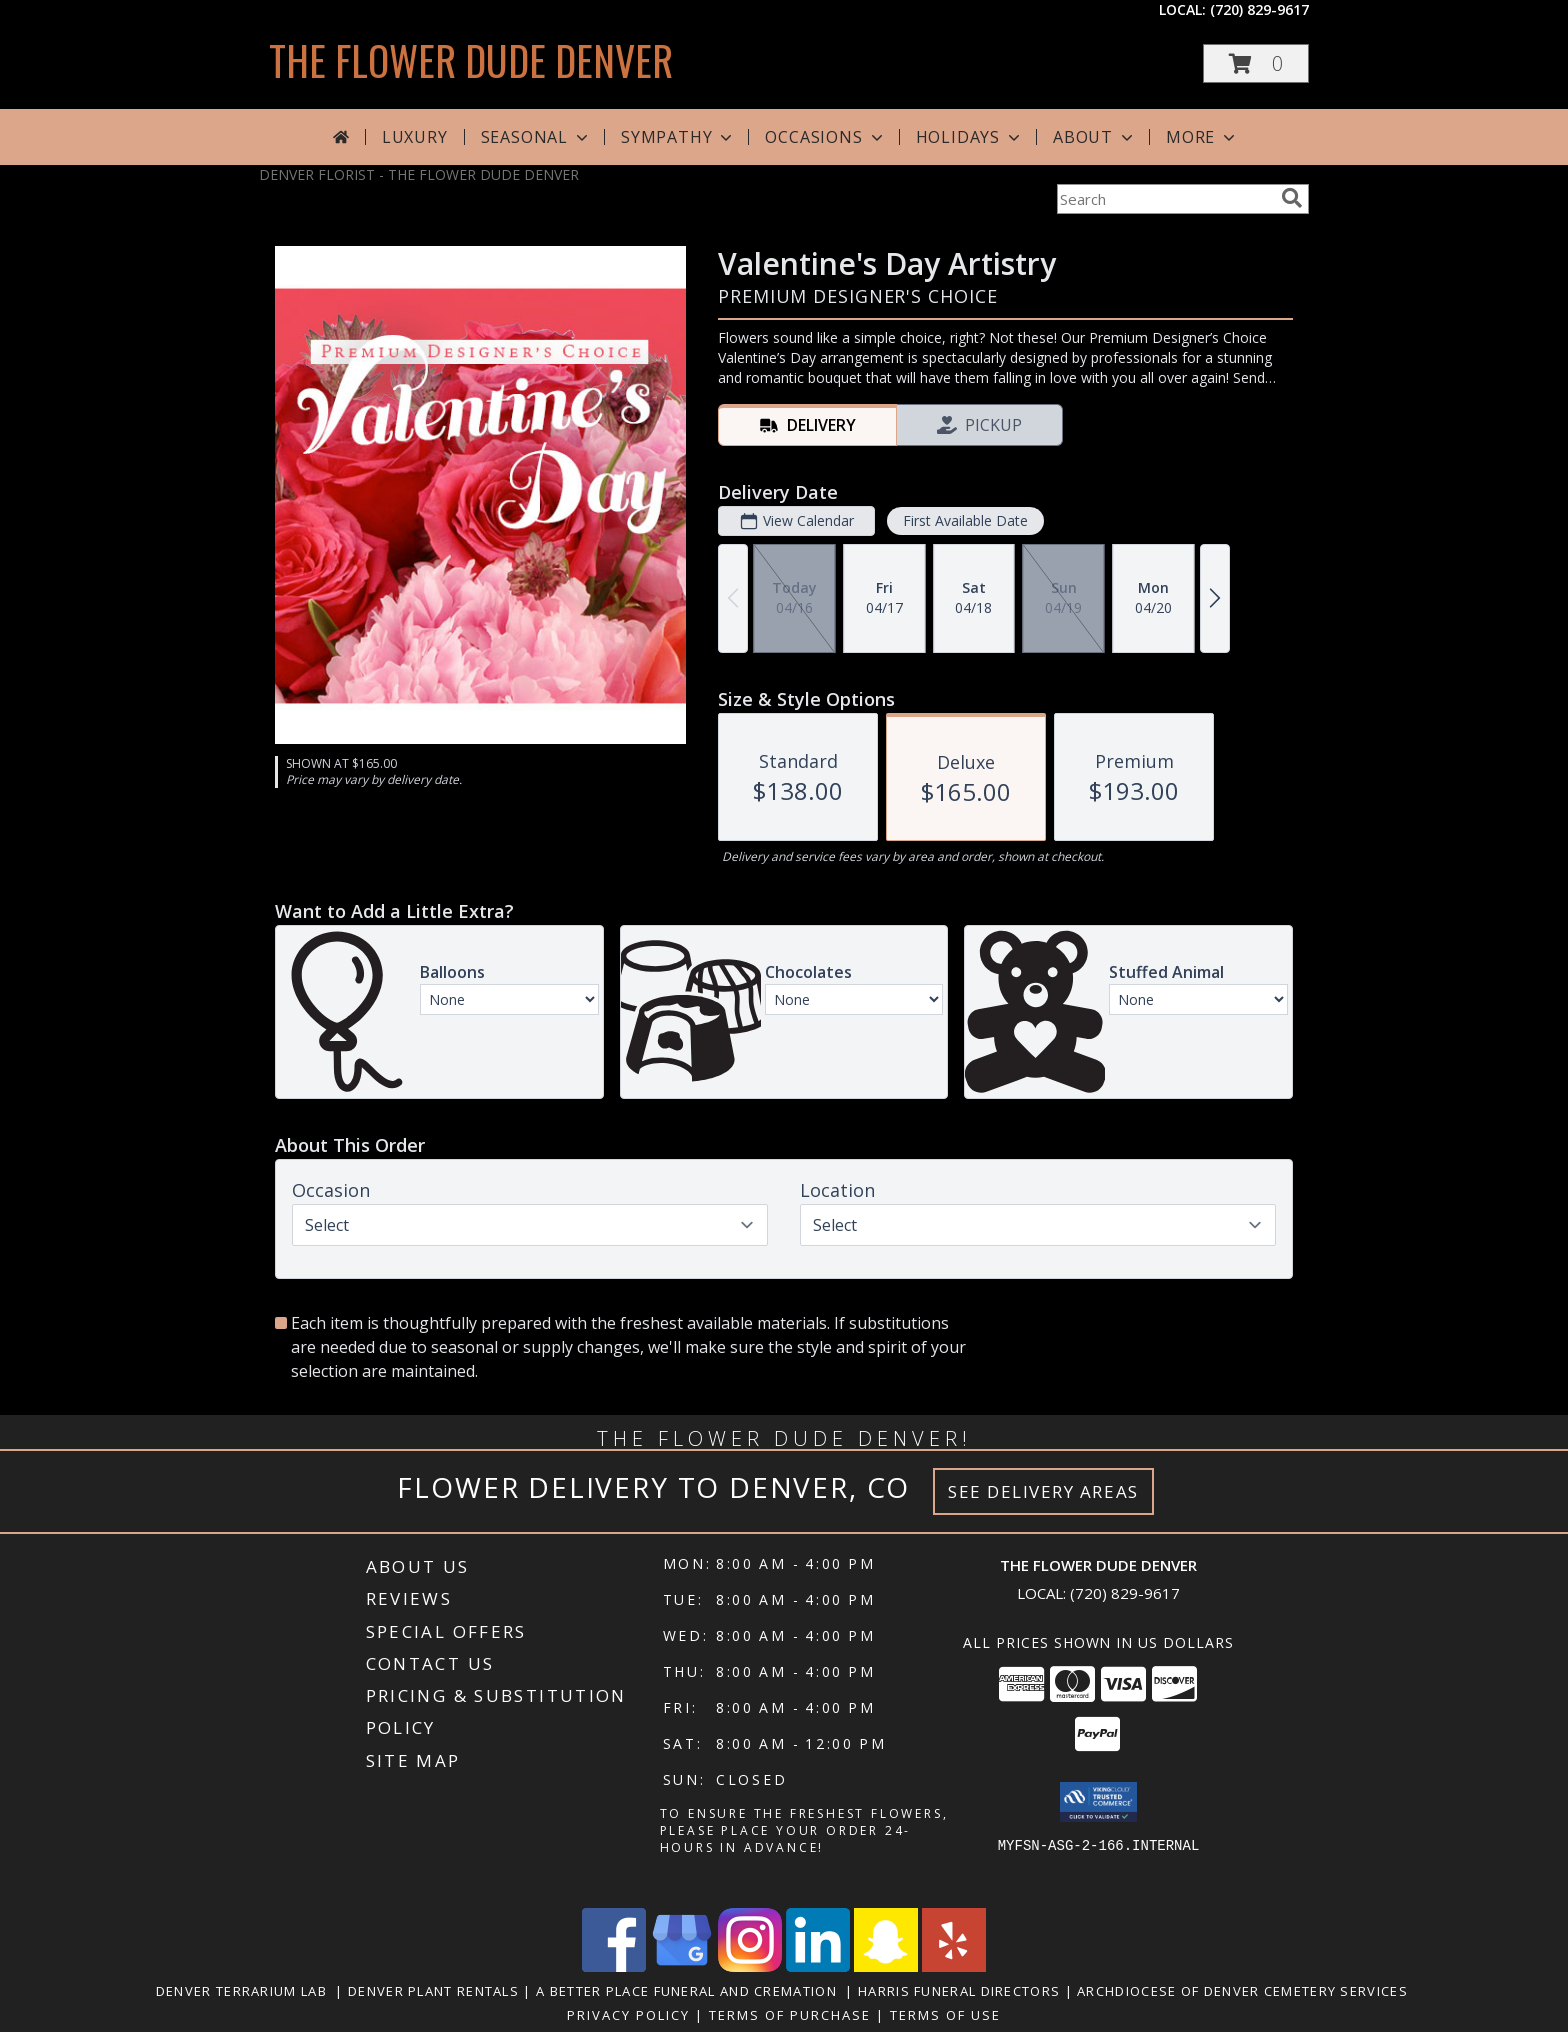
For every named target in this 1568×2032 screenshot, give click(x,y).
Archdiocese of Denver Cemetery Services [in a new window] (1244, 1991)
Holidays (970, 137)
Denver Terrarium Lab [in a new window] (246, 1991)
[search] (1292, 198)
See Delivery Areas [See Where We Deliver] (1043, 1491)
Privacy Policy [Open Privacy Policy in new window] (628, 2015)
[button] (1256, 63)
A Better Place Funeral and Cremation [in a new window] (690, 1991)
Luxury (415, 137)
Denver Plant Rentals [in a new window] (435, 1991)
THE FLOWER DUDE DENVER (471, 60)
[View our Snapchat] (886, 1966)
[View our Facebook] (614, 1966)
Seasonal (536, 137)
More (1202, 137)
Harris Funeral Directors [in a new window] (961, 1991)
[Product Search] (1165, 199)
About (1095, 137)
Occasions (825, 137)
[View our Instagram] (750, 1966)
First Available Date (965, 520)
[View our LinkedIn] (818, 1966)
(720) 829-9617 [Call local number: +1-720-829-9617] (1259, 9)
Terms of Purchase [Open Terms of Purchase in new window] (790, 2015)
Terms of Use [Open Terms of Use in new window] (945, 2015)
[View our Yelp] (954, 1966)
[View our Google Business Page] (682, 1966)
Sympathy (678, 137)
